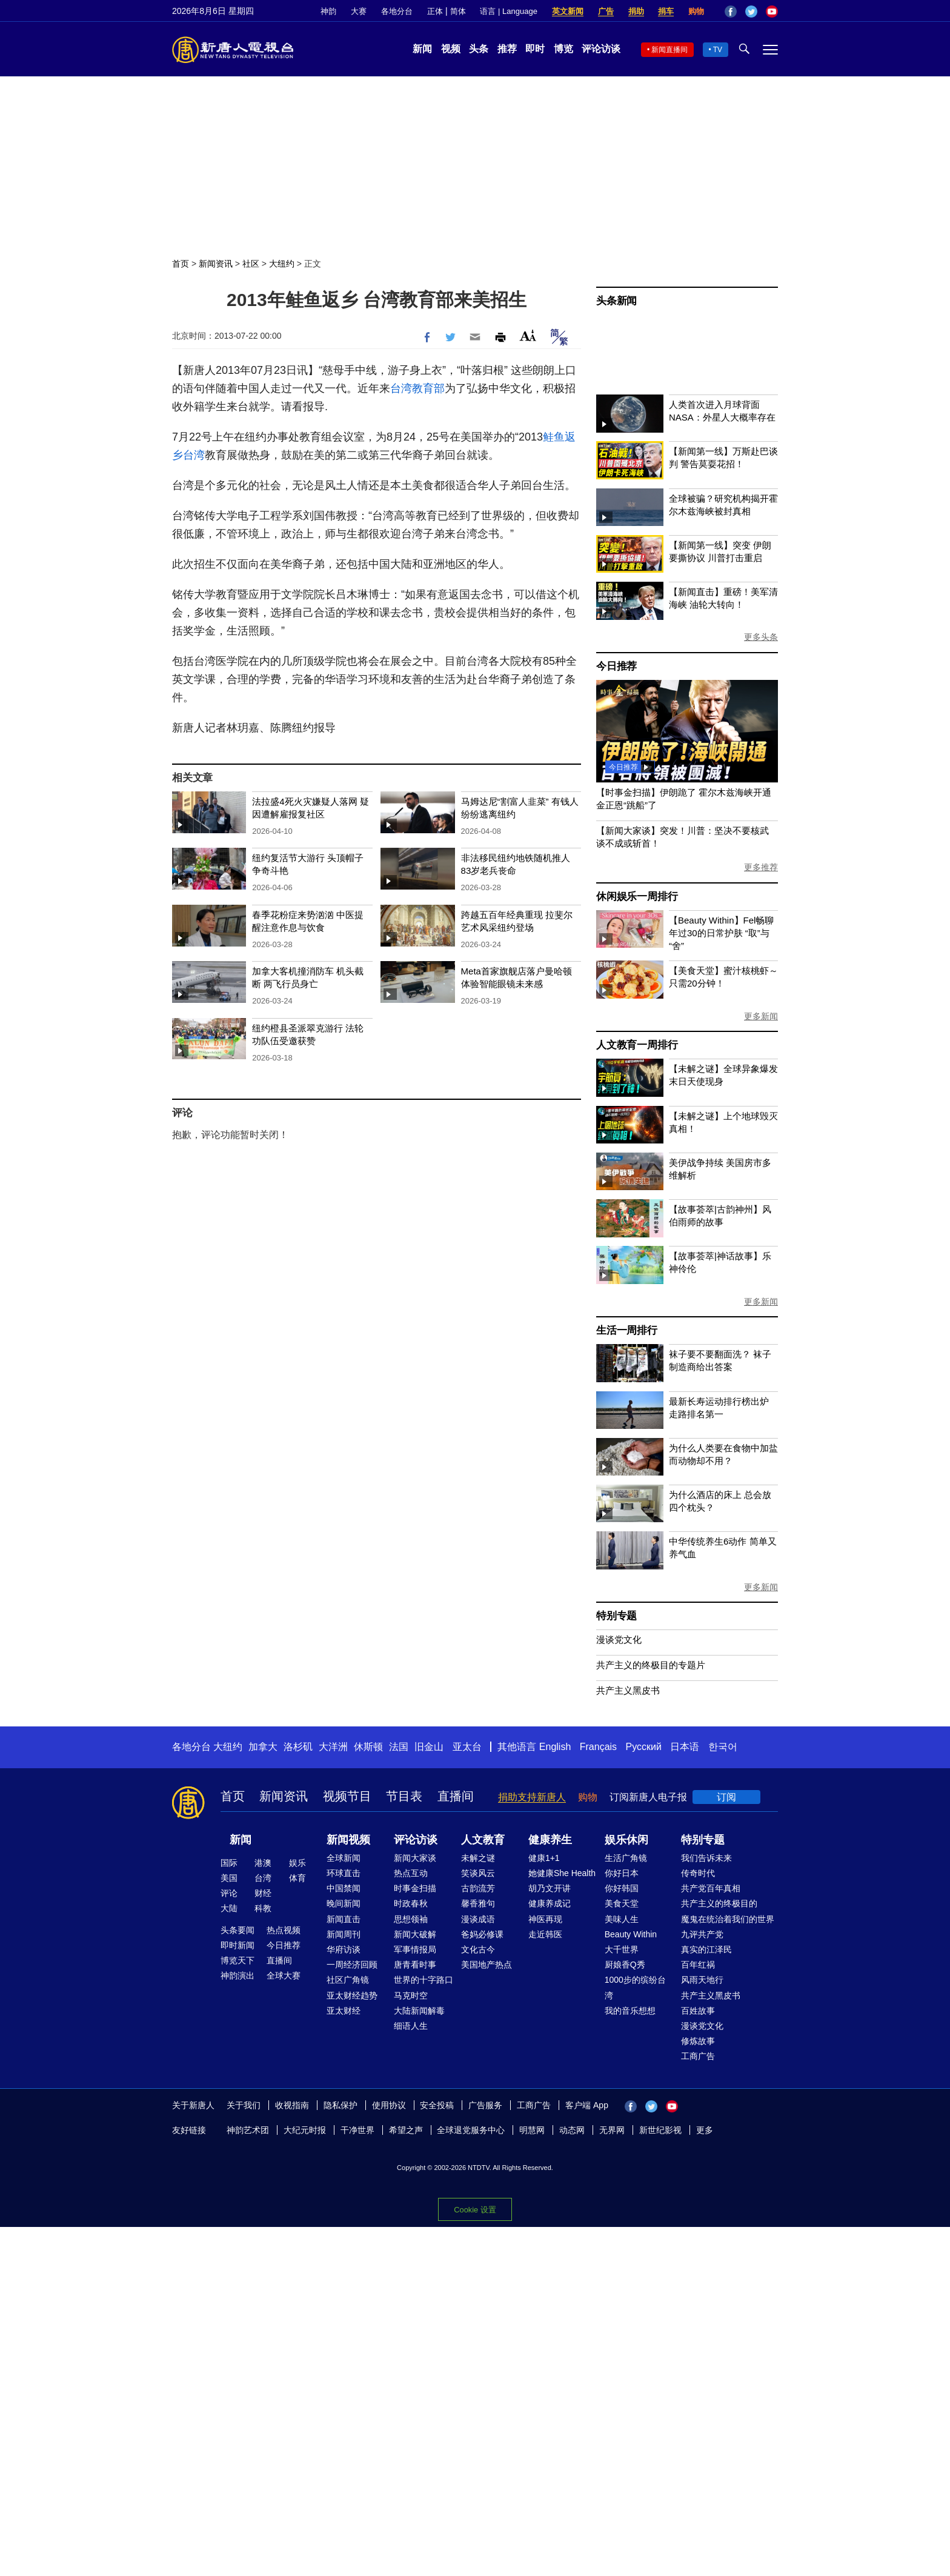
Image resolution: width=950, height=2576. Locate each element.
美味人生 (622, 1919)
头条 (478, 49)
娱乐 (297, 1863)
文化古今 (478, 1949)
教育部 (428, 388)
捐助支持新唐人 (532, 1797)
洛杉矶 (298, 1747)
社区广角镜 (348, 1980)
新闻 (422, 49)
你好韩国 (622, 1888)
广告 (606, 11)
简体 (458, 11)
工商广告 (698, 2056)
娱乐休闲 (626, 1840)
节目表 (404, 1796)
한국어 (722, 1747)
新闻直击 (343, 1919)
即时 (535, 49)
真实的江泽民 (706, 1949)
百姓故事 (698, 2010)
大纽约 (281, 263)
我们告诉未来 (706, 1858)
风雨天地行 (702, 1980)
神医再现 (545, 1919)
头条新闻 (616, 301)
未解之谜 (478, 1858)
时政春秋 (411, 1903)
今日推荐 (616, 666)
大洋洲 (333, 1747)
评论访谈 (601, 49)
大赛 (359, 11)
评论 (229, 1893)
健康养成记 (549, 1903)
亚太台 (467, 1747)
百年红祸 (698, 1964)
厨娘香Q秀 (625, 1964)
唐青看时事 (415, 1964)
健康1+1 (544, 1858)
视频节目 (347, 1796)
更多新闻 (761, 1016)
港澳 (262, 1863)
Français (598, 1747)
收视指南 (292, 2105)
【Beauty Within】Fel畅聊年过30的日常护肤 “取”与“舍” (721, 933)
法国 (398, 1747)
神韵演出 (237, 1975)
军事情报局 (415, 1949)
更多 (704, 2130)
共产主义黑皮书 (628, 1690)
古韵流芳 (478, 1888)
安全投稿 (437, 2105)
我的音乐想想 (630, 2010)
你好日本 (622, 1873)
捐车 (666, 11)
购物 (696, 11)
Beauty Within (631, 1934)
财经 (262, 1893)
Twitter (751, 11)
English (555, 1747)
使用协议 (389, 2105)
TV (717, 49)
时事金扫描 (415, 1888)
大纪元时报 (305, 2130)
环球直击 (343, 1873)
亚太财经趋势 (352, 1995)
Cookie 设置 (475, 2209)
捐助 (636, 11)
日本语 (684, 1747)
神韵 (328, 11)
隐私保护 (340, 2105)
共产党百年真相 (710, 1888)
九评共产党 (702, 1934)
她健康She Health (562, 1873)
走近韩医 (545, 1934)
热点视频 (284, 1930)
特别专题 (616, 1616)
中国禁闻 (343, 1888)
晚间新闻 (343, 1903)
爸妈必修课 (482, 1934)
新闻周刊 (343, 1934)
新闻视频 (348, 1840)
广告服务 (485, 2105)
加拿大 (262, 1747)
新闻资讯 (216, 263)
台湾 (401, 388)
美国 (229, 1878)
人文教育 (483, 1840)
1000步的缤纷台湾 (635, 1987)
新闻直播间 (669, 49)
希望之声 (406, 2130)
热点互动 (411, 1873)
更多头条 (761, 637)
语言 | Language (508, 11)
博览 (563, 49)
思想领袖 (411, 1919)
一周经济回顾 (352, 1964)
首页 (180, 263)
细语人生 (411, 2026)
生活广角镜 (626, 1858)
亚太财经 (343, 2010)
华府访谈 (343, 1949)
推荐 (507, 49)
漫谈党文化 (619, 1639)
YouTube (772, 11)
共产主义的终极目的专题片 (650, 1665)
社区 (250, 263)
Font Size (528, 335)
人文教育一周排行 (636, 1045)
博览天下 (237, 1960)
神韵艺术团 (248, 2130)
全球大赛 (284, 1975)
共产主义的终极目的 (719, 1903)
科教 (262, 1908)
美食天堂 (622, 1903)
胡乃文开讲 (549, 1888)
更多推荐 (761, 867)
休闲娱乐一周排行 (636, 896)
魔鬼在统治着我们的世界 (727, 1919)
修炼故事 (698, 2041)
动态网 (572, 2130)
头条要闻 (237, 1930)
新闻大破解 (415, 1934)
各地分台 (397, 11)
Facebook (731, 11)
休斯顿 (368, 1747)
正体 (435, 11)
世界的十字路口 (423, 1980)
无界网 (612, 2130)
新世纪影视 (660, 2130)
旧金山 (428, 1747)
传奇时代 (698, 1873)
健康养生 (550, 1840)
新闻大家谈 (415, 1858)
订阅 (726, 1797)
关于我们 (244, 2105)
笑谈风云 (478, 1873)
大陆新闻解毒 (419, 2010)
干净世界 (357, 2130)
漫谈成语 (478, 1919)
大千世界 (622, 1949)
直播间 (455, 1796)
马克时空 (411, 1995)
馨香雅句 (478, 1903)
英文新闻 (567, 11)
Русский (644, 1747)
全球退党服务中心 (471, 2130)
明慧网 (532, 2130)
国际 (229, 1863)
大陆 (229, 1908)
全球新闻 (343, 1858)
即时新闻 (237, 1945)
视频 (450, 49)
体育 (297, 1878)
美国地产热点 (486, 1964)
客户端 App (586, 2105)
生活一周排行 (626, 1330)
